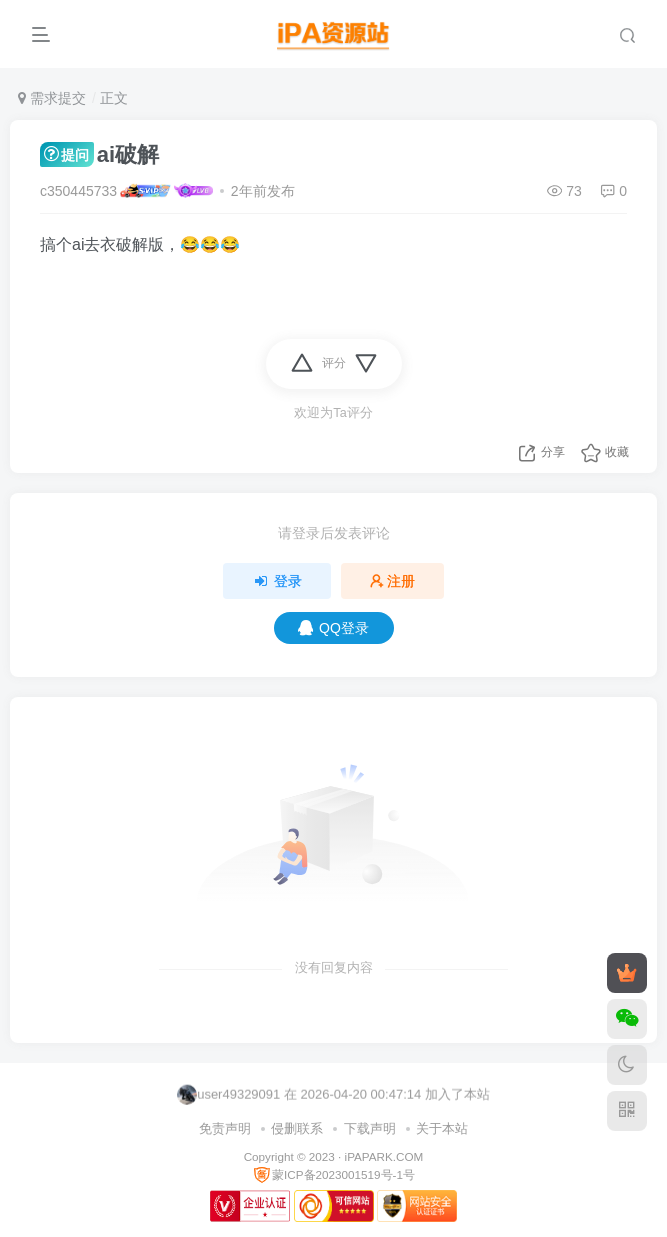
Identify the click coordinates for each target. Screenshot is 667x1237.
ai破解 (99, 154)
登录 (277, 581)
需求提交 (52, 98)
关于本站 (442, 1128)
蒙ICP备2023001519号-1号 (333, 1174)
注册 (393, 581)
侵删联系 (297, 1128)
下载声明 (370, 1128)
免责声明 (225, 1128)
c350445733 (78, 191)
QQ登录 (333, 628)
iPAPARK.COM (384, 1156)
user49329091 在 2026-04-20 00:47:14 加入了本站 (333, 1095)
